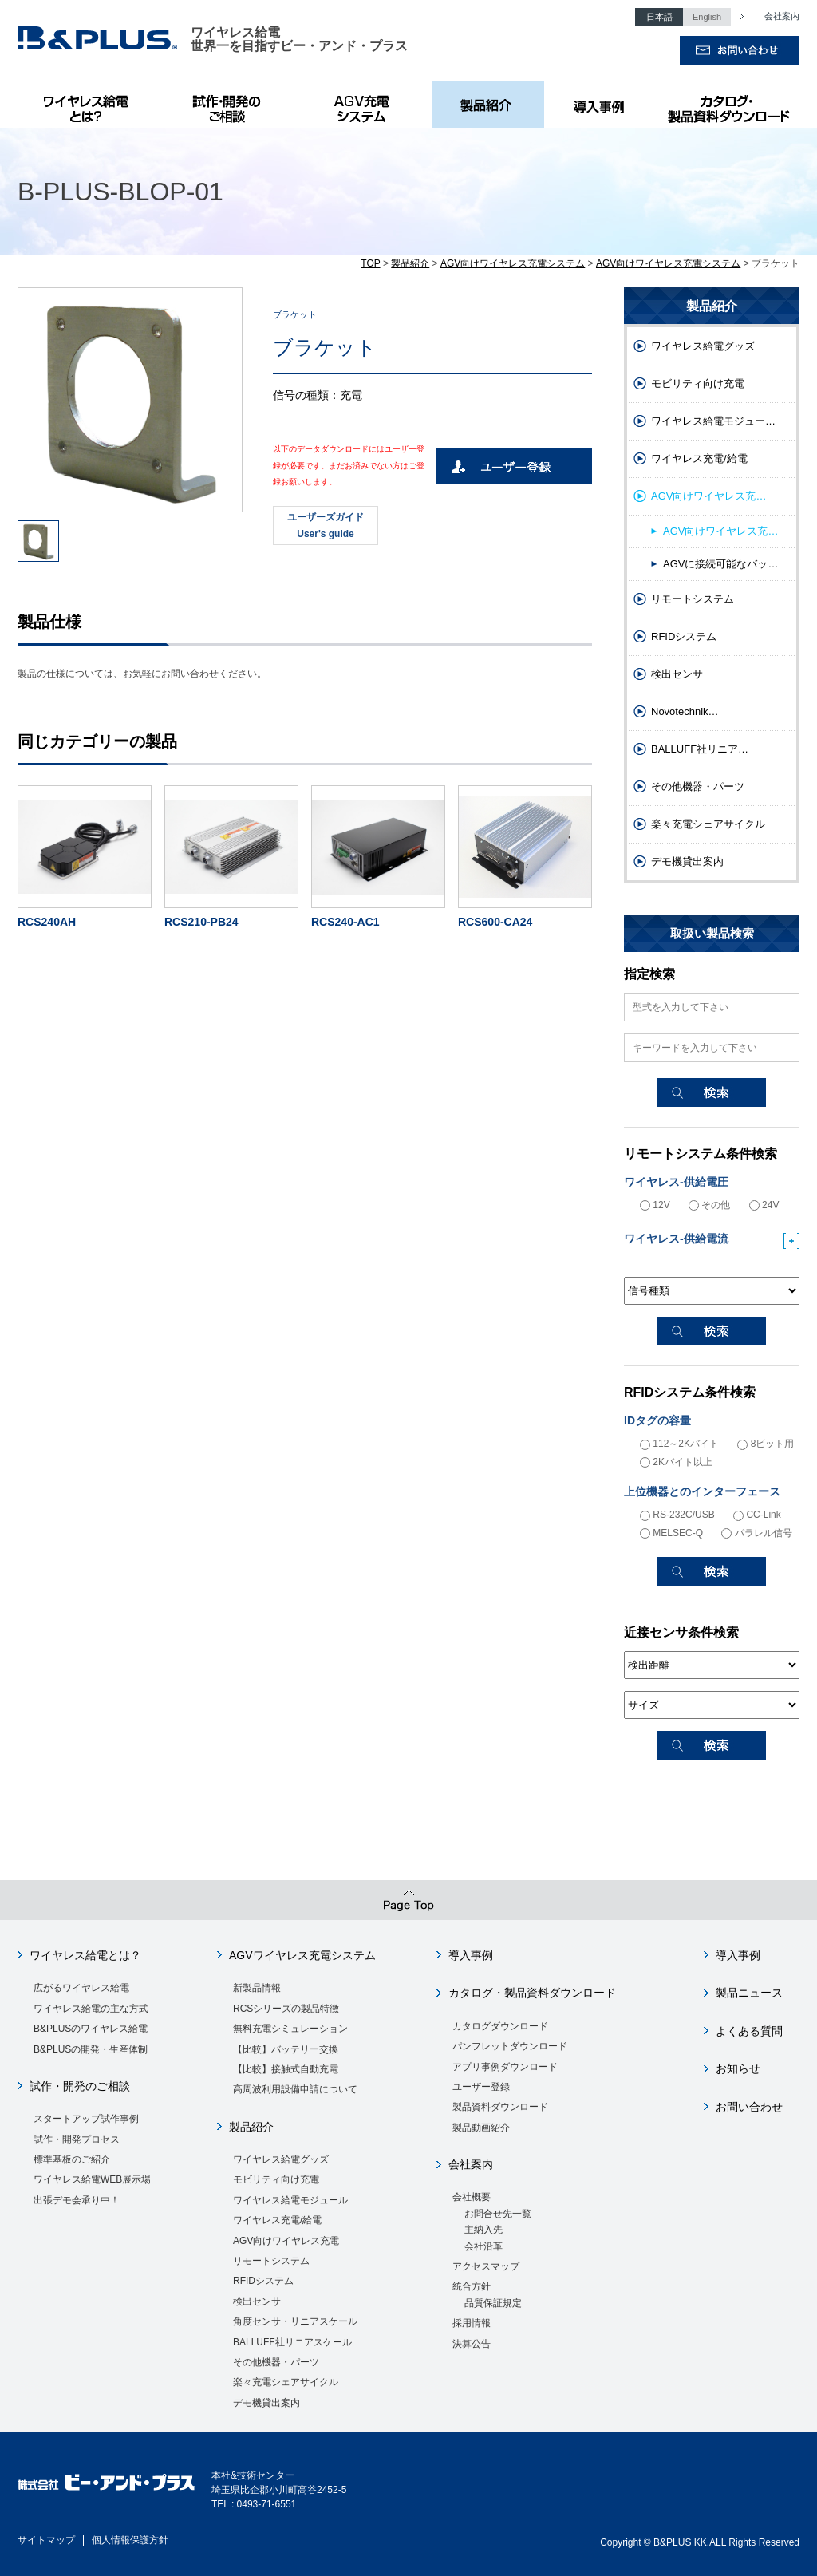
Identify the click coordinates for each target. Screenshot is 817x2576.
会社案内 (773, 16)
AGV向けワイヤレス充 (708, 496)
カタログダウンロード (500, 2026)
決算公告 (471, 2343)
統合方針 (471, 2286)
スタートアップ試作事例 (86, 2118)
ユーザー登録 (481, 2086)
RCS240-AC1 (345, 921)
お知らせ (738, 2068)
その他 (709, 1205)
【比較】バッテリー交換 (285, 2049)
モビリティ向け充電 (697, 383)
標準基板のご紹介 (72, 2159)
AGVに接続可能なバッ (720, 564)
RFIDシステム (683, 636)
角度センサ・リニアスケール (295, 2321)
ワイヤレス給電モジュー (713, 421)
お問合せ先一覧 (497, 2213)
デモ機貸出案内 (687, 861)
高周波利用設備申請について (295, 2089)
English (707, 17)
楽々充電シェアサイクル (708, 824)
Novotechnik (685, 711)
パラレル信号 (756, 1533)
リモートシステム (692, 599)
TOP (370, 263)
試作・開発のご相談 (229, 104)
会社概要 (471, 2197)
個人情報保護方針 (130, 2540)
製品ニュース (749, 1992)
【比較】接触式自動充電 (285, 2069)
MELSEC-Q (671, 1533)
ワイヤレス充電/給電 (699, 458)
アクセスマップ (485, 2266)
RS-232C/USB (677, 1514)
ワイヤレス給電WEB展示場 (92, 2179)
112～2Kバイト (679, 1443)
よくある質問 (749, 2031)
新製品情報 (257, 1987)
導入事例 (600, 104)
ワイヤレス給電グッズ (703, 346)
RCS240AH (47, 921)
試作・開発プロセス (77, 2139)
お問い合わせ (749, 2106)
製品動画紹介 (481, 2127)
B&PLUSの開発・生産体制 (91, 2049)
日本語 (659, 17)
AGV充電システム (364, 104)
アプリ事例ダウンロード (505, 2066)
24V (764, 1205)
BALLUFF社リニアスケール (292, 2342)
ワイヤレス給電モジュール (290, 2200)
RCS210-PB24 (201, 921)
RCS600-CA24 (495, 921)
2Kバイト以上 (676, 1462)
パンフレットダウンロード (509, 2046)
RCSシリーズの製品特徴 (286, 2008)
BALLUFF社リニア (699, 749)
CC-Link (757, 1514)
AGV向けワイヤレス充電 (286, 2240)
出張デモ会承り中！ (77, 2200)
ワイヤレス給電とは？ (85, 1955)
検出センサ (677, 674)
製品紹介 (488, 104)
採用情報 (471, 2323)
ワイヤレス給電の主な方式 (91, 2008)
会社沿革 (483, 2246)
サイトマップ (46, 2540)
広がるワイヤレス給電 (81, 1987)
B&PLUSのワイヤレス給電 (89, 104)
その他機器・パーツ (697, 786)
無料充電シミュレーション (290, 2028)
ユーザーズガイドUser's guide (325, 525)
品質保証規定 (493, 2303)
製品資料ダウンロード (500, 2106)
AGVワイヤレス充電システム (302, 1955)
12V (655, 1205)
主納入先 (483, 2229)
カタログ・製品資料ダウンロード (727, 104)
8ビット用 (765, 1443)
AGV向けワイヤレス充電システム (512, 263)
